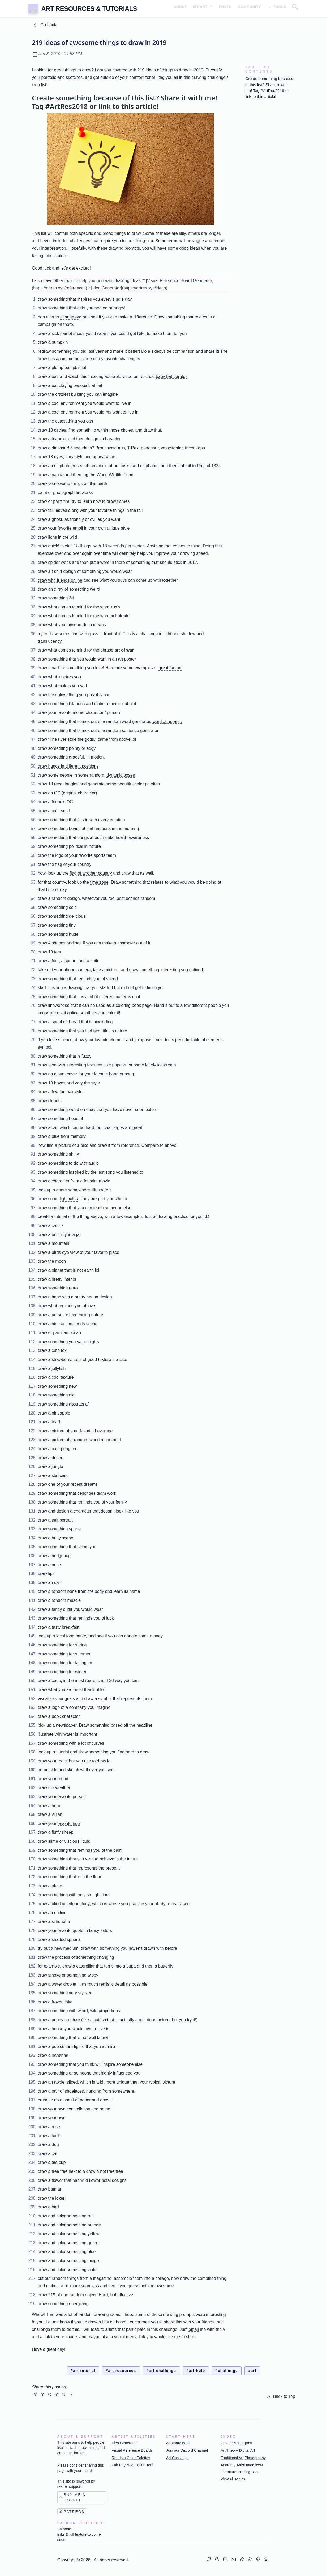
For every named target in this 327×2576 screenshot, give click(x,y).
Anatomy (228, 2465)
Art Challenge (177, 2458)
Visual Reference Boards (132, 2450)
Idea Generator (124, 2443)
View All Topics (233, 2479)
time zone (99, 882)
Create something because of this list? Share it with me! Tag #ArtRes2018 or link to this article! (269, 87)
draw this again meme (58, 358)
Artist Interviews (249, 2465)
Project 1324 (209, 465)
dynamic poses (120, 775)
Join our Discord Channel (187, 2450)
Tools (278, 8)
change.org (70, 317)
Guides (226, 2443)
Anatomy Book (178, 2443)
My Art (201, 8)
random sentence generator (132, 730)
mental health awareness (125, 837)
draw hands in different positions (68, 766)
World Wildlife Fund (115, 474)
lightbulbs (69, 1199)
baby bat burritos (171, 376)
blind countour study (71, 1903)
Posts (223, 8)
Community (248, 8)
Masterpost (243, 2443)
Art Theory (229, 2450)
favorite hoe (69, 1823)
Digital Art (247, 2450)
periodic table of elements (199, 1039)
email (194, 2329)
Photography (255, 2458)
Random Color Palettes (131, 2458)
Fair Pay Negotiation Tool (132, 2465)
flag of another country (91, 873)
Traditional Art (232, 2458)
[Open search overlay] (295, 9)
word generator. (167, 721)
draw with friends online (60, 580)
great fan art (170, 668)
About (178, 8)
